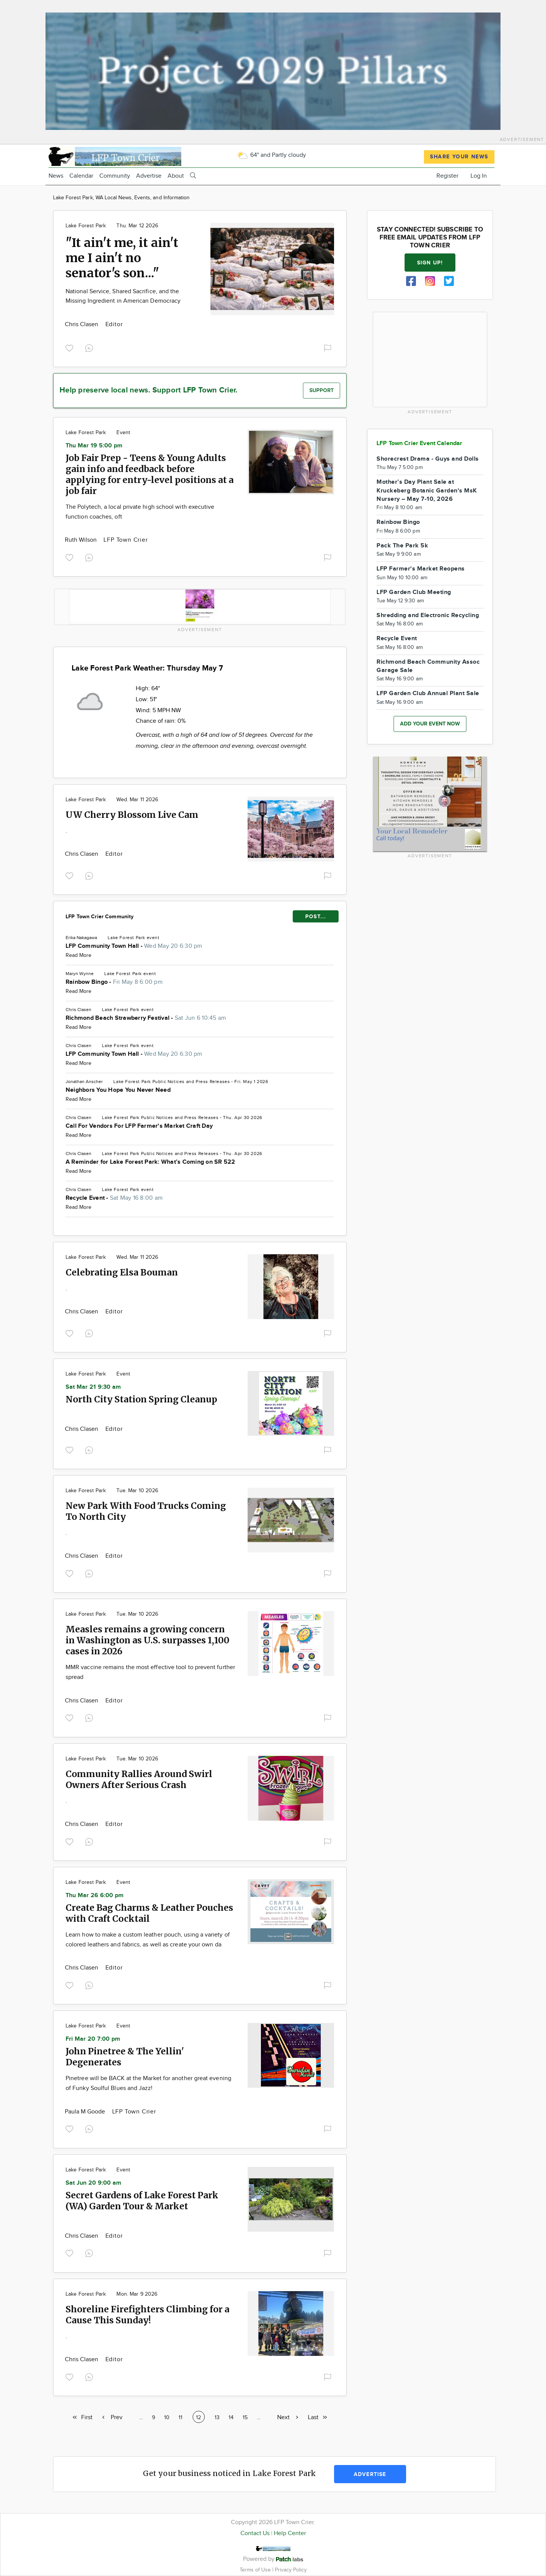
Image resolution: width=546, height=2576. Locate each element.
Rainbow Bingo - (114, 982)
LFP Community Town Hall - (134, 946)
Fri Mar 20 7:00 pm (93, 2039)
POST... (315, 916)
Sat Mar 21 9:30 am (93, 1387)
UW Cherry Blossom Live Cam (132, 814)
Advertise (149, 176)
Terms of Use (256, 2570)
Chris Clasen (82, 324)
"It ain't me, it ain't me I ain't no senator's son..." (122, 258)
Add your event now (430, 724)
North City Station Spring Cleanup (141, 1399)
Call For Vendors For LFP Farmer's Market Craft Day (139, 1126)
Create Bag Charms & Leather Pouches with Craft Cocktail (149, 1913)
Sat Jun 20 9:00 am (93, 2183)
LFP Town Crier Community (99, 916)
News (56, 176)
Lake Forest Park (86, 226)
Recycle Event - (114, 1198)
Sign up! (430, 262)
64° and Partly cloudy (271, 155)
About (176, 176)
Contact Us (255, 2533)
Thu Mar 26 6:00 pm (95, 1895)
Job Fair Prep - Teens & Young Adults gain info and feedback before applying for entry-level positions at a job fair (150, 474)
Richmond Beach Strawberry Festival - (146, 1018)
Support (321, 390)
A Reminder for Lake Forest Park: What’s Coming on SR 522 (150, 1162)
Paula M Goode (86, 2111)
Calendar (81, 176)
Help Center (290, 2533)
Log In (479, 176)
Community (114, 176)
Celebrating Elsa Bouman (122, 1272)
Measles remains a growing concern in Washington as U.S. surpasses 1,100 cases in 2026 (147, 1640)
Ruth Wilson (81, 540)
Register (447, 176)
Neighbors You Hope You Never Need (118, 1090)
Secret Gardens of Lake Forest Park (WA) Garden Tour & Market (142, 2201)
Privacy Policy (291, 2570)
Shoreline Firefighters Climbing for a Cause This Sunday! (147, 2315)
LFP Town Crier (125, 540)
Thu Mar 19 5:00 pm (94, 445)
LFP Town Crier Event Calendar (419, 443)
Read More (78, 955)
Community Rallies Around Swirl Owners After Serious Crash (139, 1779)
